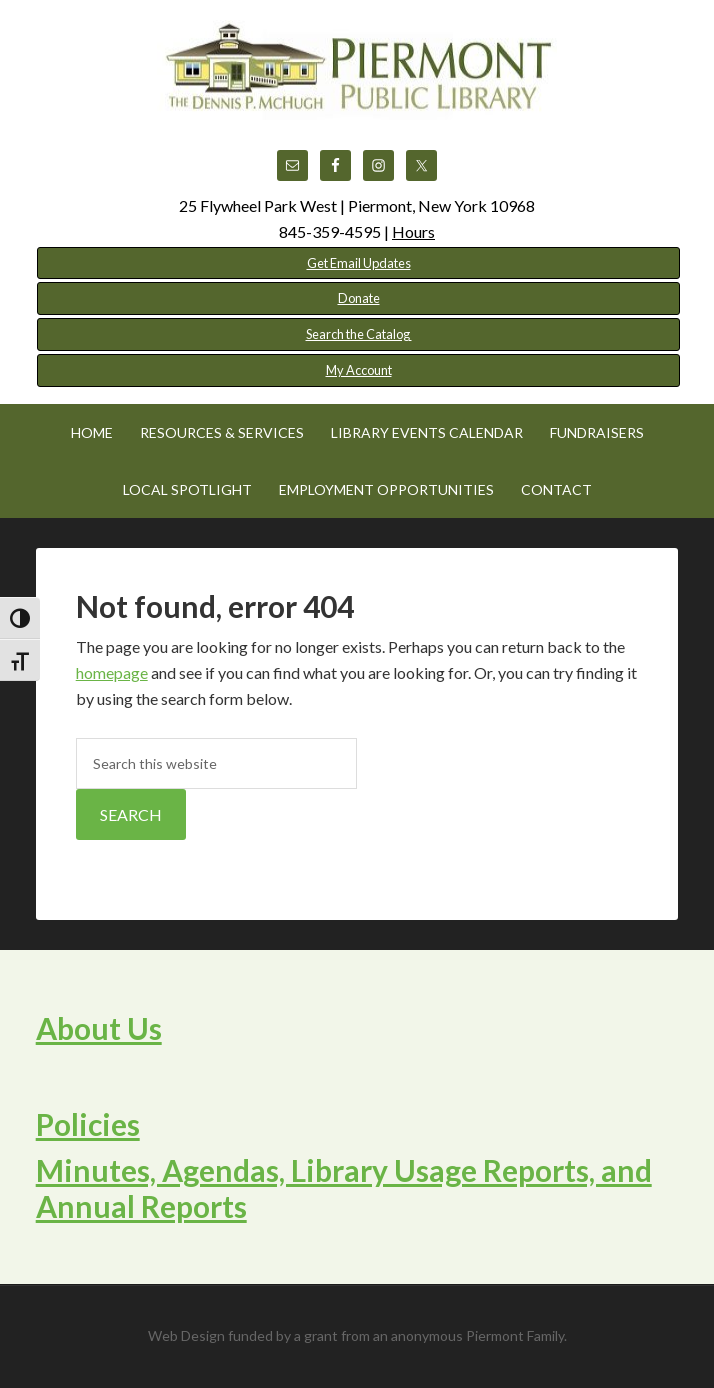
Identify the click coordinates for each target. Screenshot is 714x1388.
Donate (359, 298)
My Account (359, 370)
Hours (413, 231)
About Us (99, 1028)
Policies (88, 1124)
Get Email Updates (359, 263)
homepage (112, 672)
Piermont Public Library (357, 70)
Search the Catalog (359, 334)
